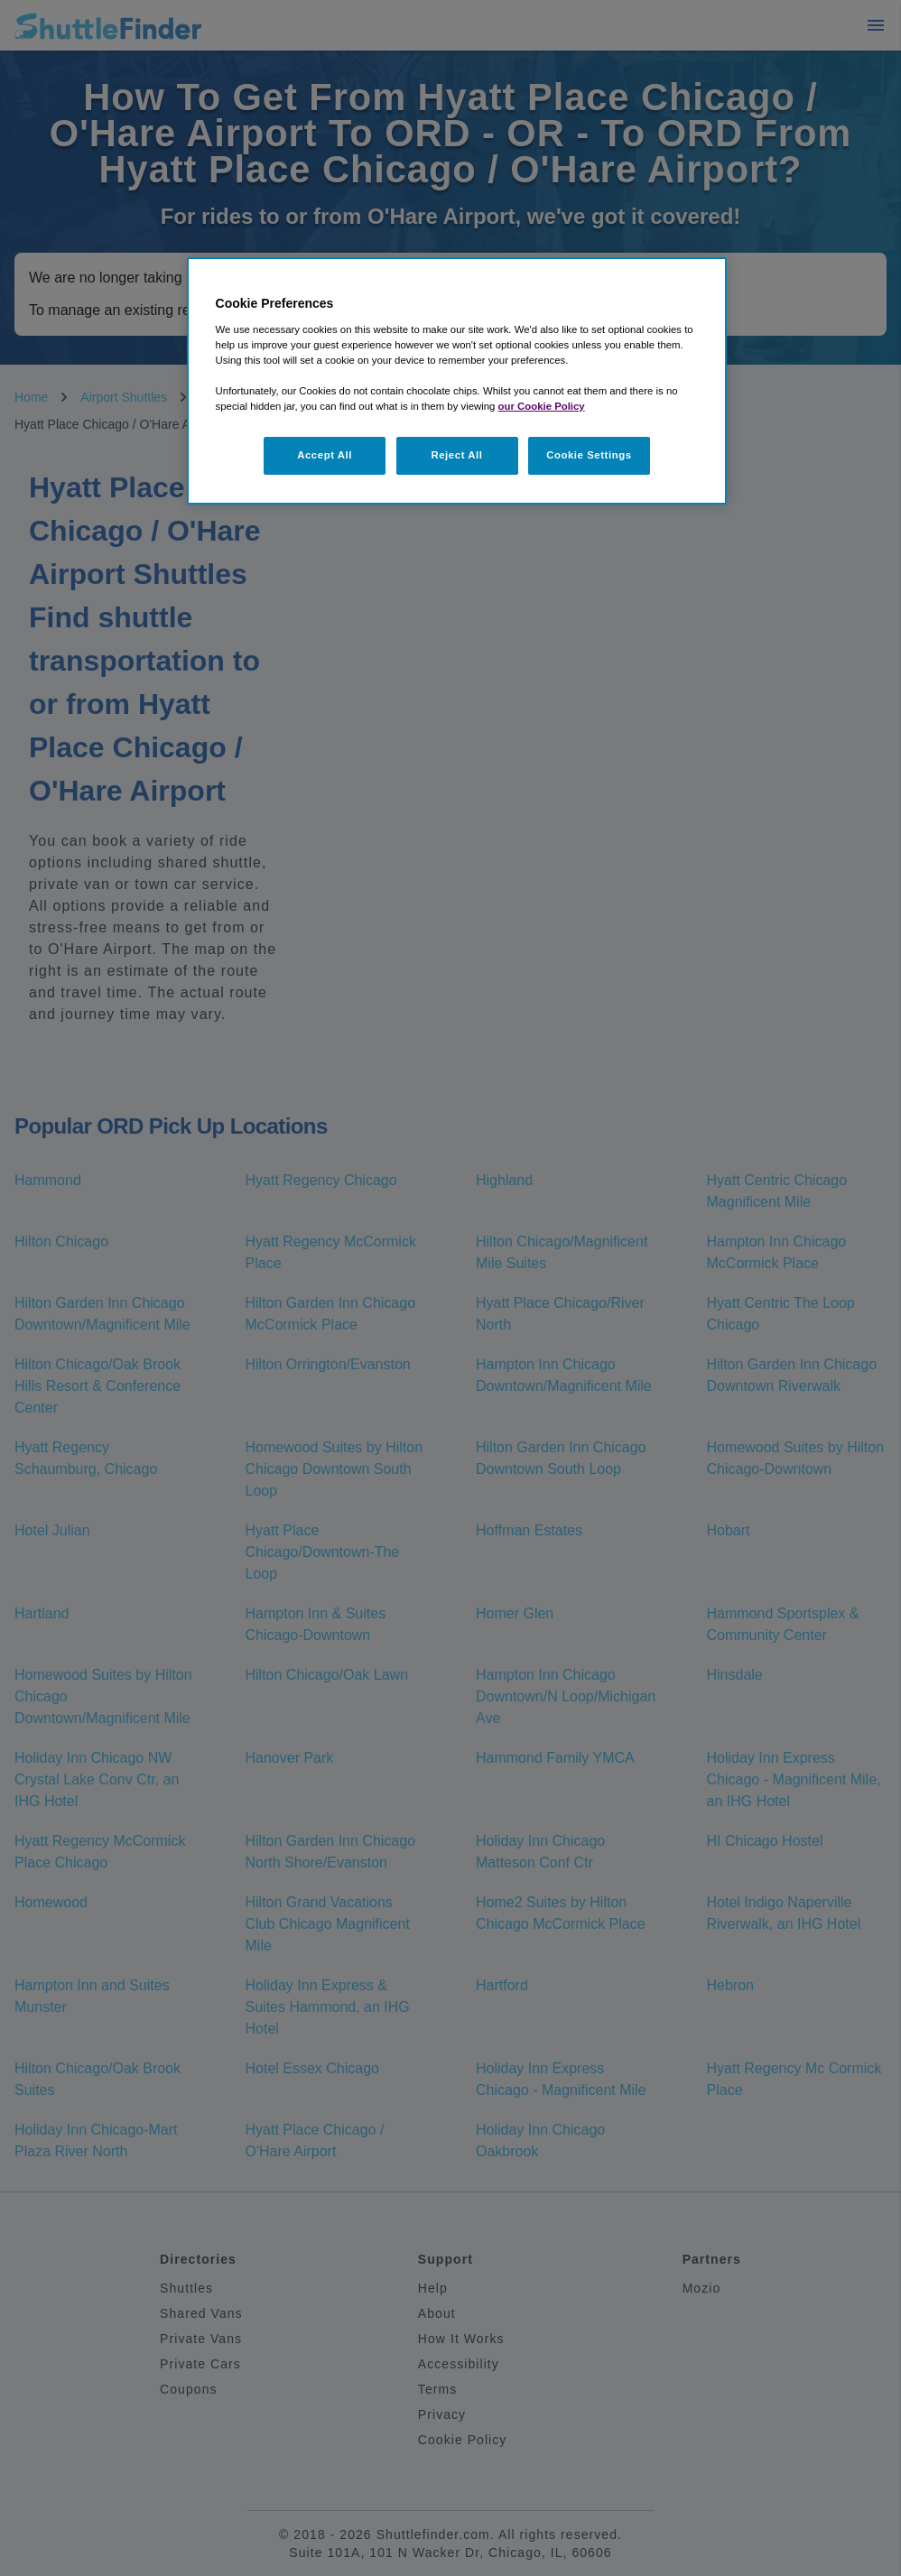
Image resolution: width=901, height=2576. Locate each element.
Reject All (456, 454)
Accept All (324, 454)
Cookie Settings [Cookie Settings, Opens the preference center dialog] (589, 454)
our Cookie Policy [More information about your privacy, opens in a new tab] (541, 406)
